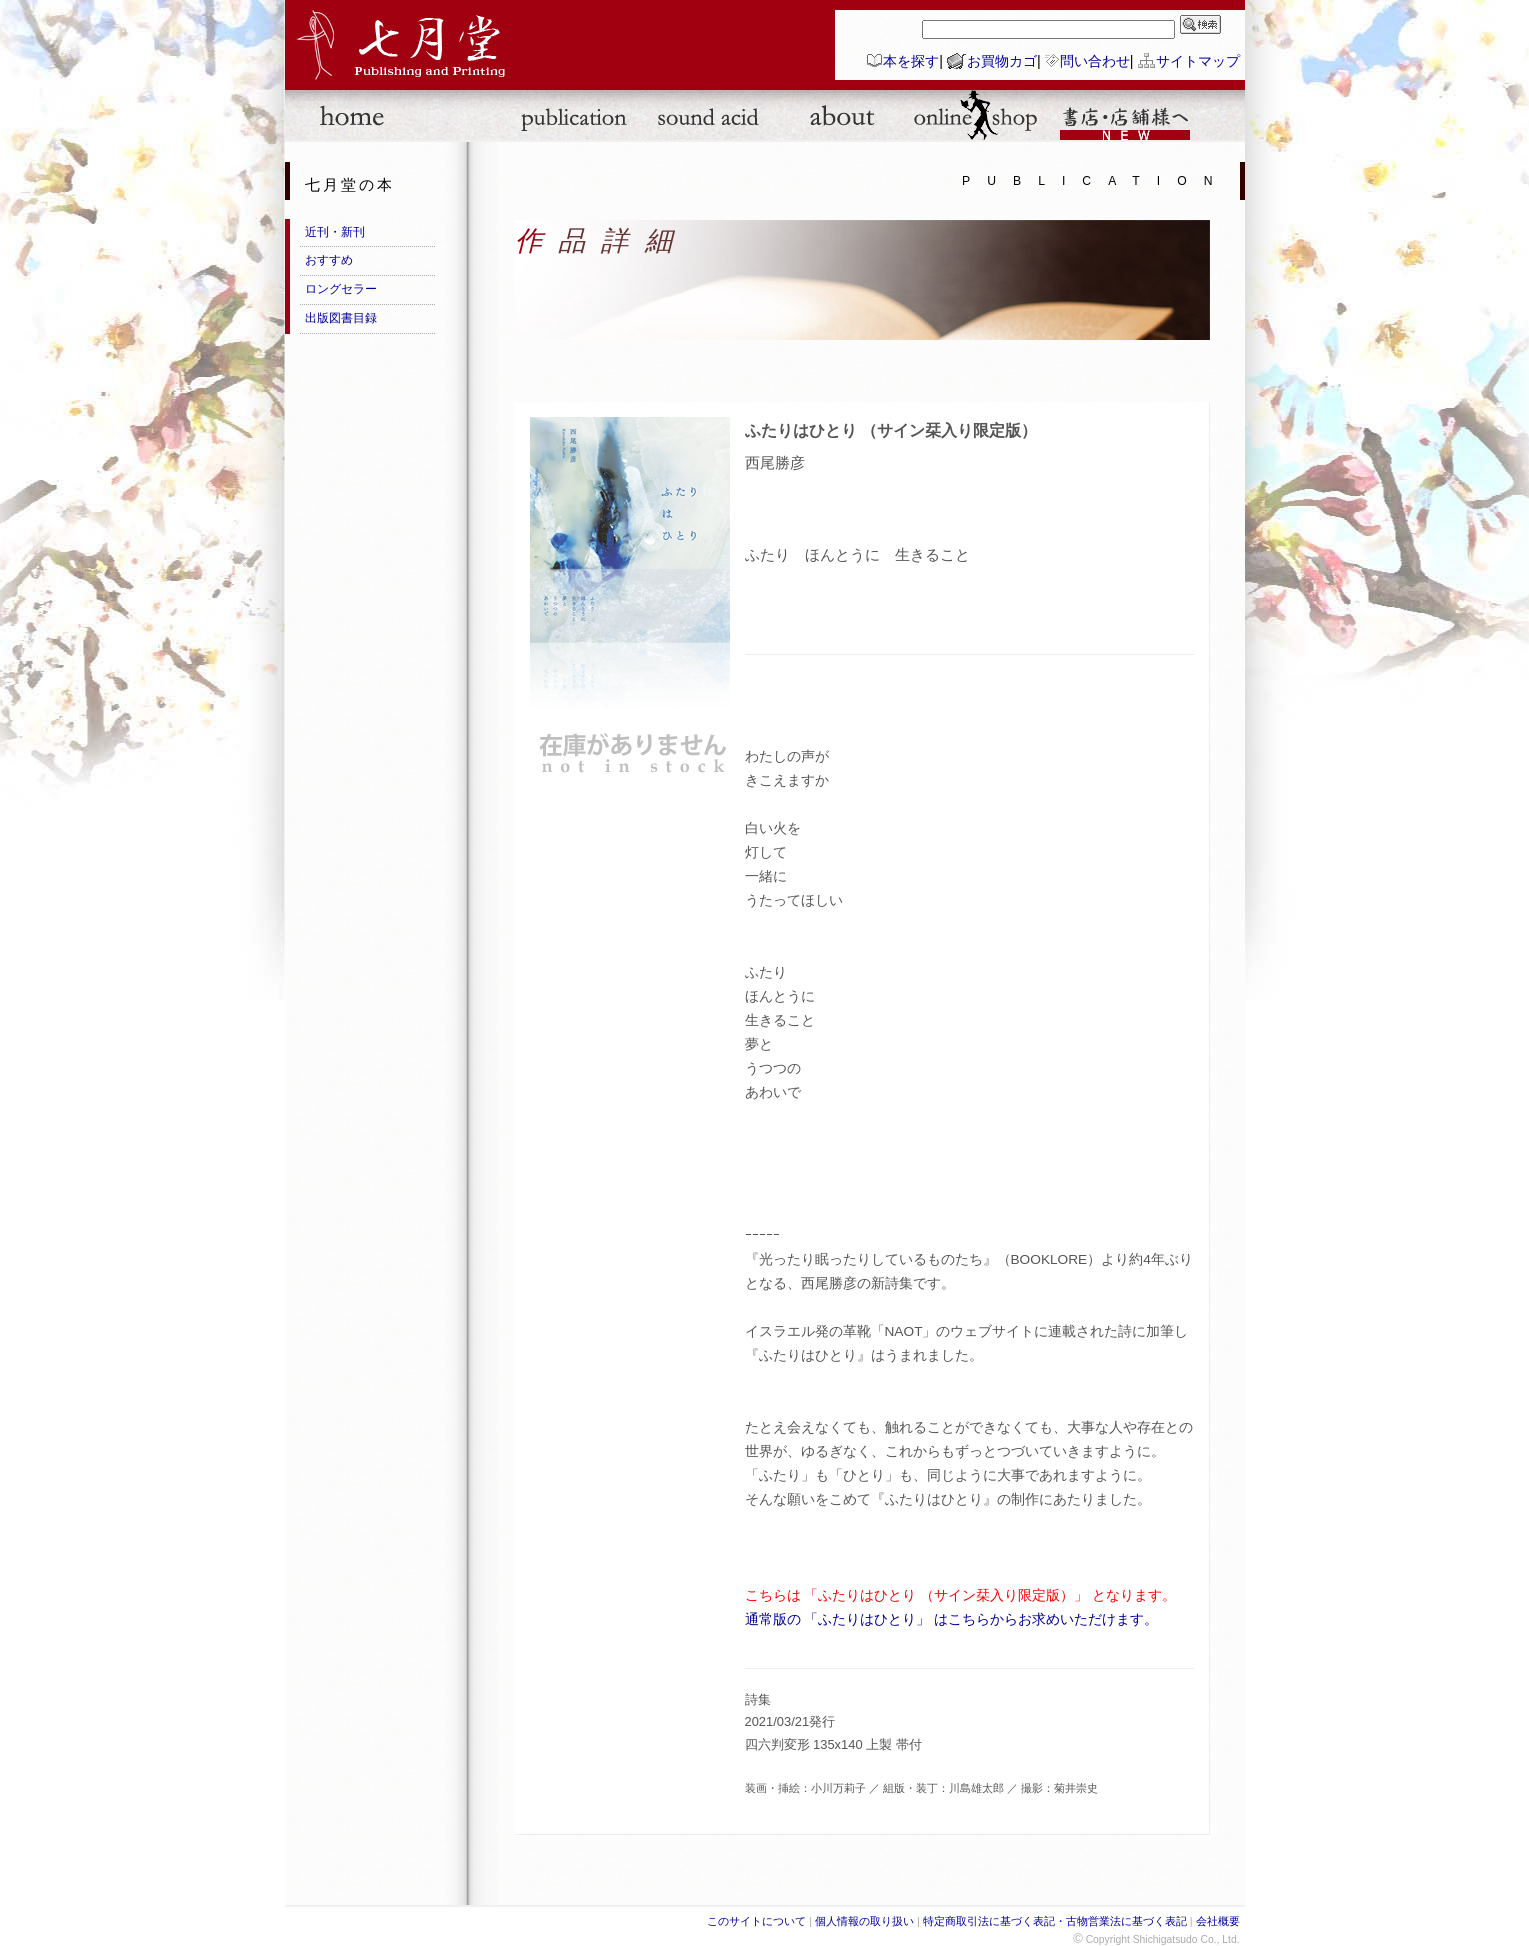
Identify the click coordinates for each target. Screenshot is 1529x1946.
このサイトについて (756, 1921)
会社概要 (1218, 1921)
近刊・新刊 (335, 232)
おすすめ (329, 260)
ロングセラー (341, 289)
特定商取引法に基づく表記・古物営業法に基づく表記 (1055, 1921)
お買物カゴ (1002, 61)
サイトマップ (1198, 61)
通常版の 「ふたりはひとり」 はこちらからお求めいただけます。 (952, 1619)
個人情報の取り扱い (864, 1921)
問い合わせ (1095, 61)
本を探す (911, 61)
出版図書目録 (341, 318)
